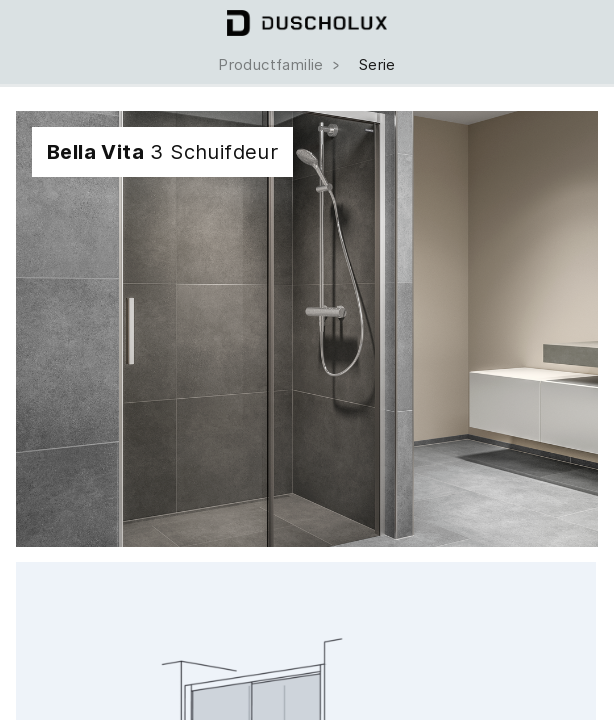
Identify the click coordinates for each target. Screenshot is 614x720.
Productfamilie (280, 65)
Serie (377, 65)
